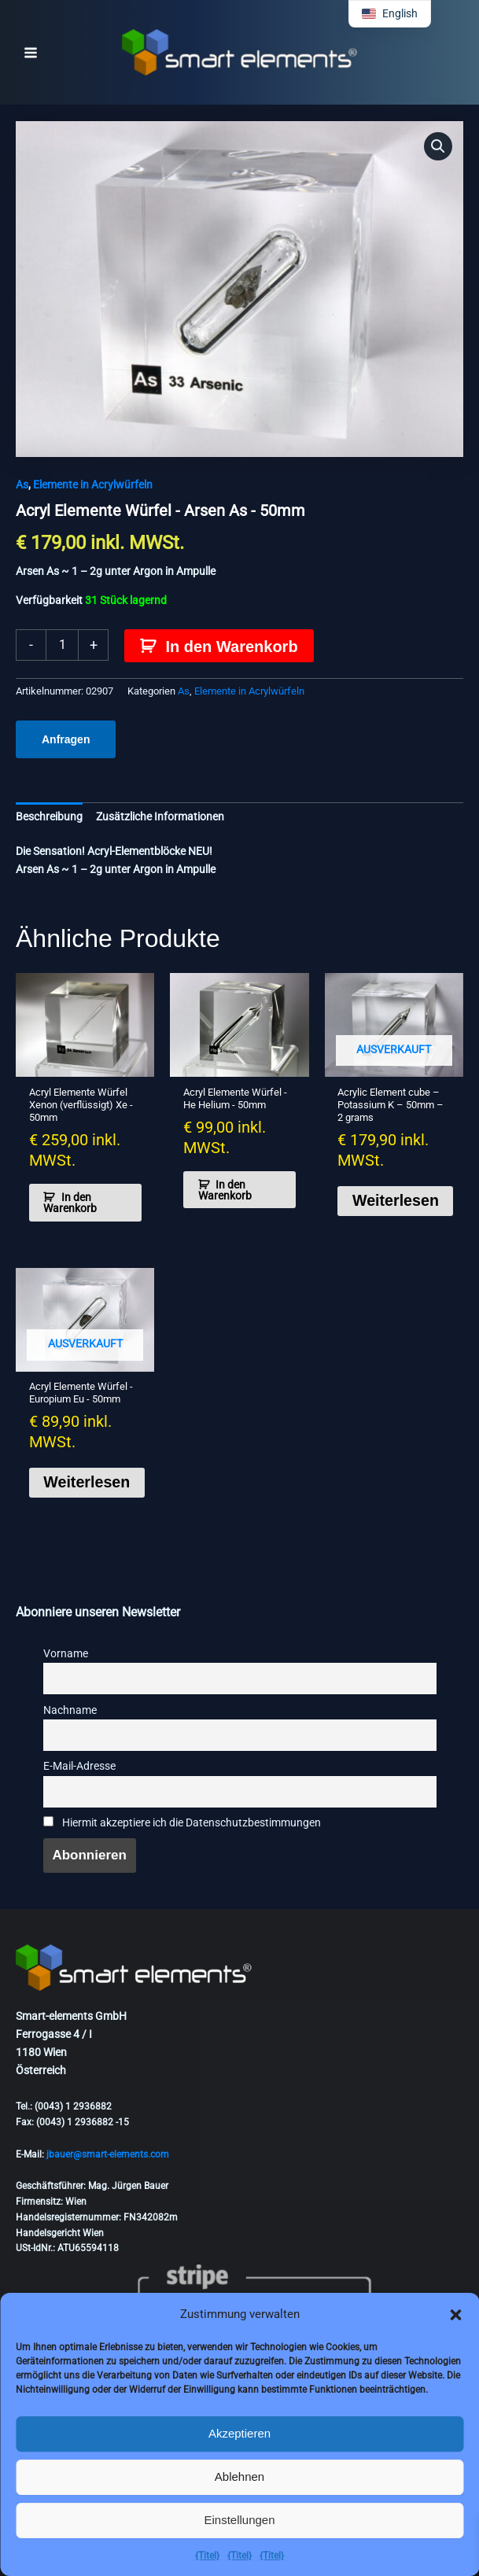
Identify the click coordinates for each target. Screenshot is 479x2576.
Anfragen (66, 739)
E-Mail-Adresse (79, 1769)
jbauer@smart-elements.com (107, 2154)
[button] (455, 2315)
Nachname (70, 1712)
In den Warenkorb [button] (71, 1203)
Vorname (65, 1656)
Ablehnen (239, 2476)
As (22, 484)
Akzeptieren (239, 2433)
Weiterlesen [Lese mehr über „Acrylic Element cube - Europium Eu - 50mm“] (89, 1484)
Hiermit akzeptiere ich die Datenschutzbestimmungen (182, 1825)
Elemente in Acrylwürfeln (93, 484)
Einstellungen (239, 2519)
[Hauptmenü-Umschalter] (31, 53)
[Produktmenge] (62, 645)
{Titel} (207, 2555)
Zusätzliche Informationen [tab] (160, 816)
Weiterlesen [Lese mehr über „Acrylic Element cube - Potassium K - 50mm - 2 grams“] (397, 1202)
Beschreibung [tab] (49, 816)
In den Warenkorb (231, 646)
